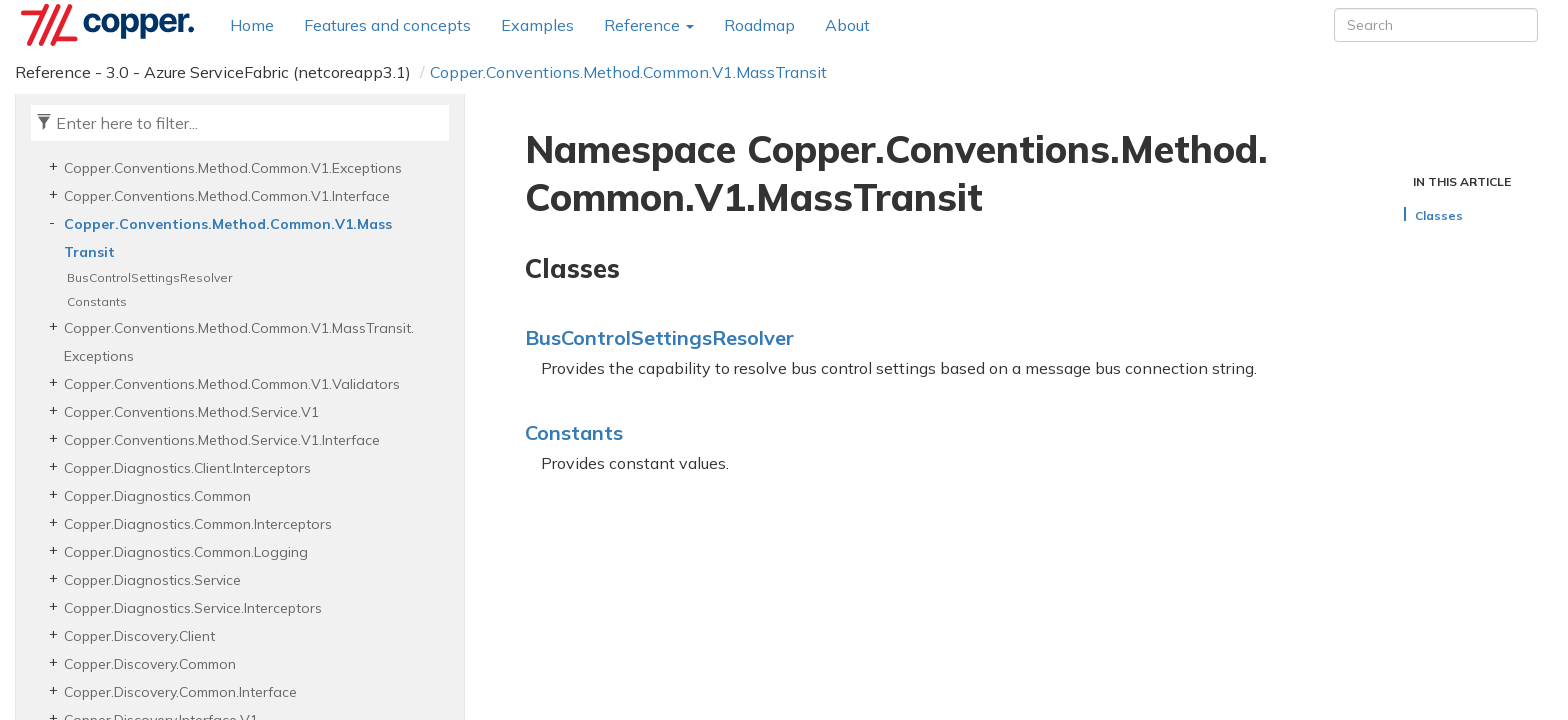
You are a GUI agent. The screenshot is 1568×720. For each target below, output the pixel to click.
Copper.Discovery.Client (139, 636)
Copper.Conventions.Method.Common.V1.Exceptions (233, 168)
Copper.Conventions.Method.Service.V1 (191, 412)
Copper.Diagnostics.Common (157, 496)
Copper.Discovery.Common (150, 664)
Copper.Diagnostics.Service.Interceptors (193, 608)
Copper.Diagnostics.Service (152, 580)
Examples (537, 25)
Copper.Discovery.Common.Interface (180, 692)
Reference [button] (649, 25)
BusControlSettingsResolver (149, 277)
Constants (97, 301)
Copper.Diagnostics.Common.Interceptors (198, 524)
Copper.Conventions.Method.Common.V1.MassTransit (628, 72)
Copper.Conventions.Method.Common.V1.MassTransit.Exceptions (239, 342)
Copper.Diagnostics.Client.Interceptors (187, 468)
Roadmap (759, 25)
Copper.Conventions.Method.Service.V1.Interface (222, 440)
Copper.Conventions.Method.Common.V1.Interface (227, 196)
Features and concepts (387, 25)
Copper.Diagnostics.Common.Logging (186, 552)
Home (252, 25)
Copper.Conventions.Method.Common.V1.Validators (232, 384)
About (847, 25)
